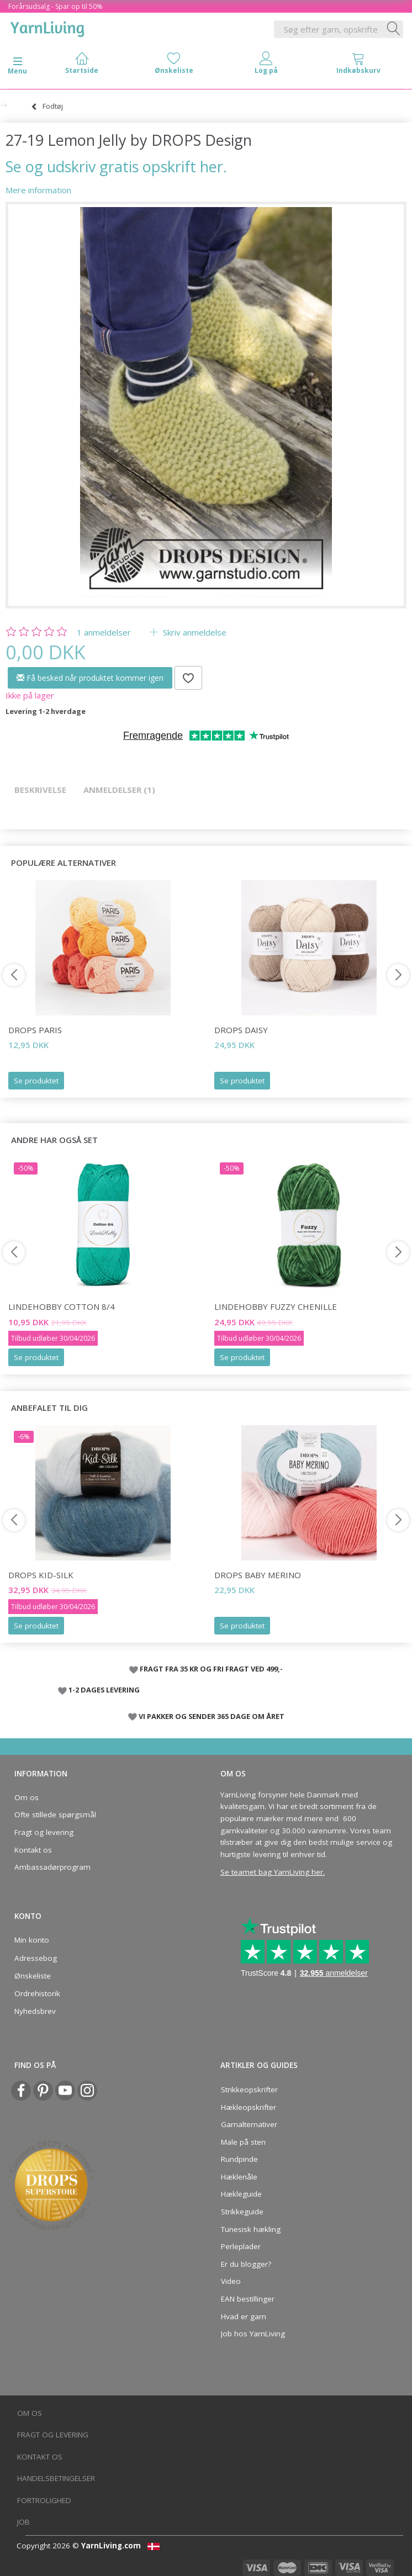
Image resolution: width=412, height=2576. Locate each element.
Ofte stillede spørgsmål (55, 1814)
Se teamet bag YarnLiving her (271, 1872)
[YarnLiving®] (47, 27)
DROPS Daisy (241, 1029)
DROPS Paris (35, 1029)
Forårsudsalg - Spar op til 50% (55, 6)
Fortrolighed (44, 2500)
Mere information (38, 189)
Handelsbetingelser (56, 2478)
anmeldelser (104, 632)
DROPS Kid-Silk (40, 1574)
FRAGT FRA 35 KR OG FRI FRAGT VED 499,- (211, 1669)
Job (23, 2522)
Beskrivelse (40, 789)
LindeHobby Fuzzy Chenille (275, 1306)
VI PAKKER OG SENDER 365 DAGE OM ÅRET (211, 1716)
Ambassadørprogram (52, 1867)
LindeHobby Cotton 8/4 (61, 1306)
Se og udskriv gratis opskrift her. (116, 166)
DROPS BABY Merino (257, 1574)
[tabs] (358, 65)
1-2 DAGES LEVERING (104, 1690)
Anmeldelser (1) (119, 789)
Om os (26, 1797)
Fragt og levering (43, 1832)
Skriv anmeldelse (193, 632)
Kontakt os (33, 1850)
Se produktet (36, 1081)
